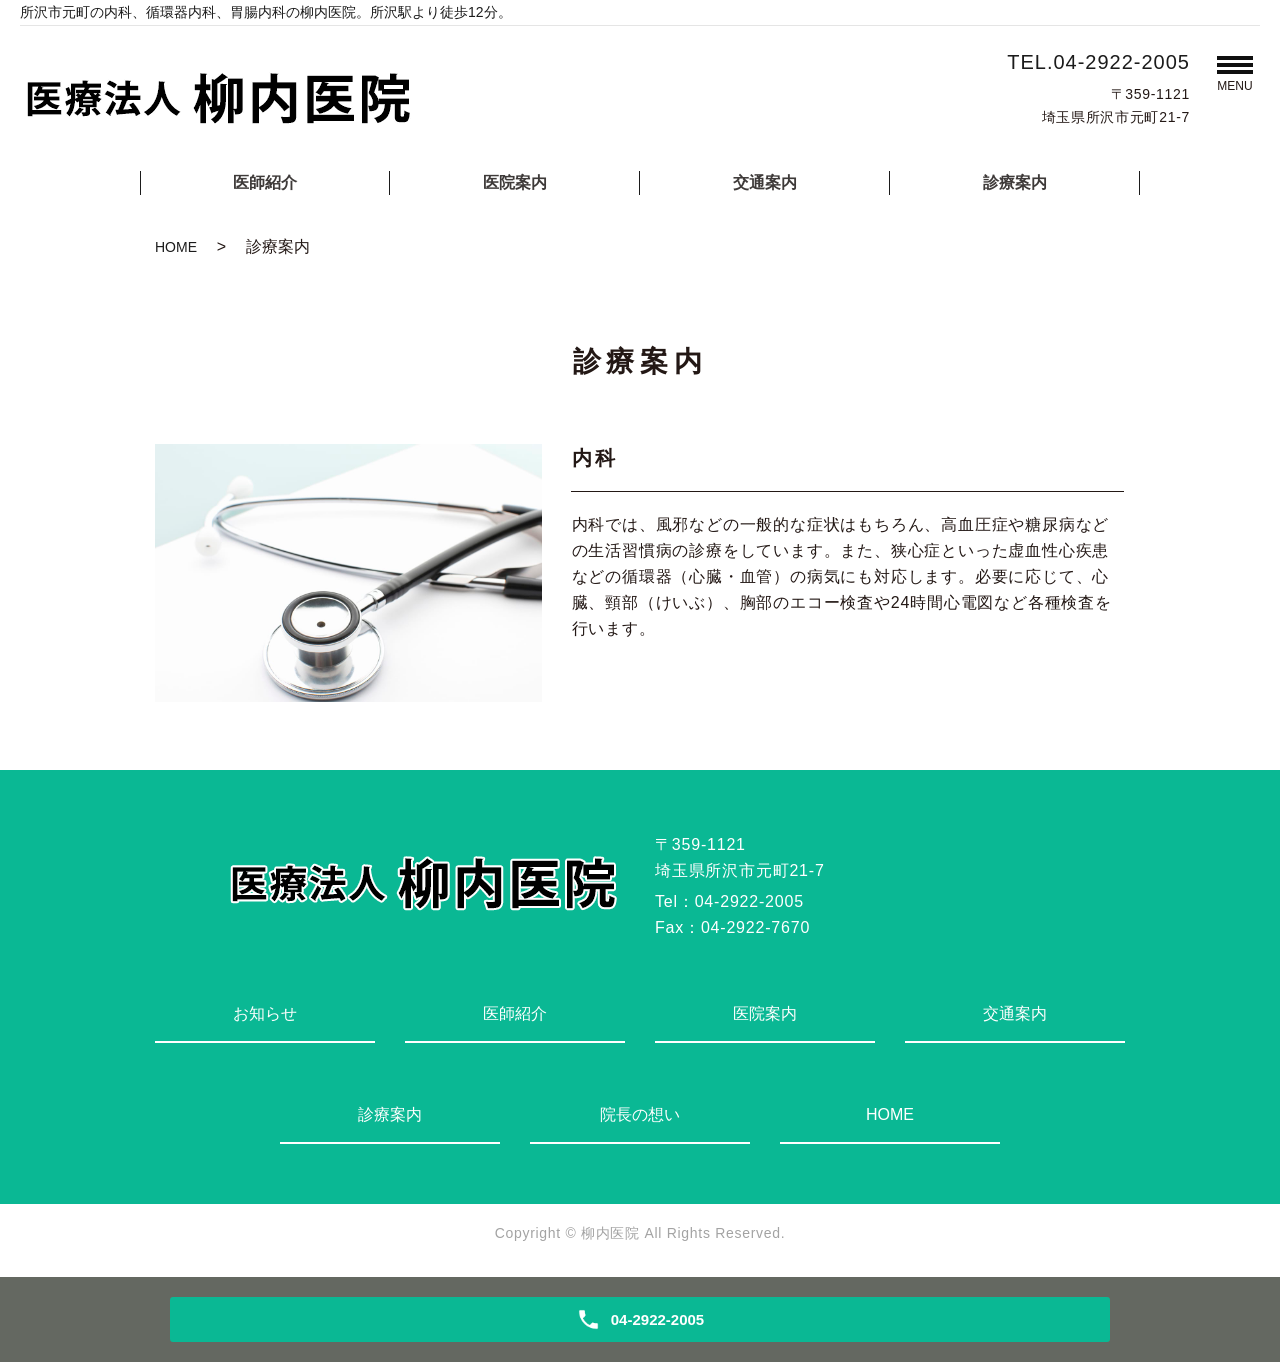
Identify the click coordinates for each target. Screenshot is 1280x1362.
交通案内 (765, 182)
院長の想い (640, 1114)
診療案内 (1015, 182)
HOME (176, 247)
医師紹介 (265, 182)
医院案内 (515, 182)
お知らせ (265, 1013)
